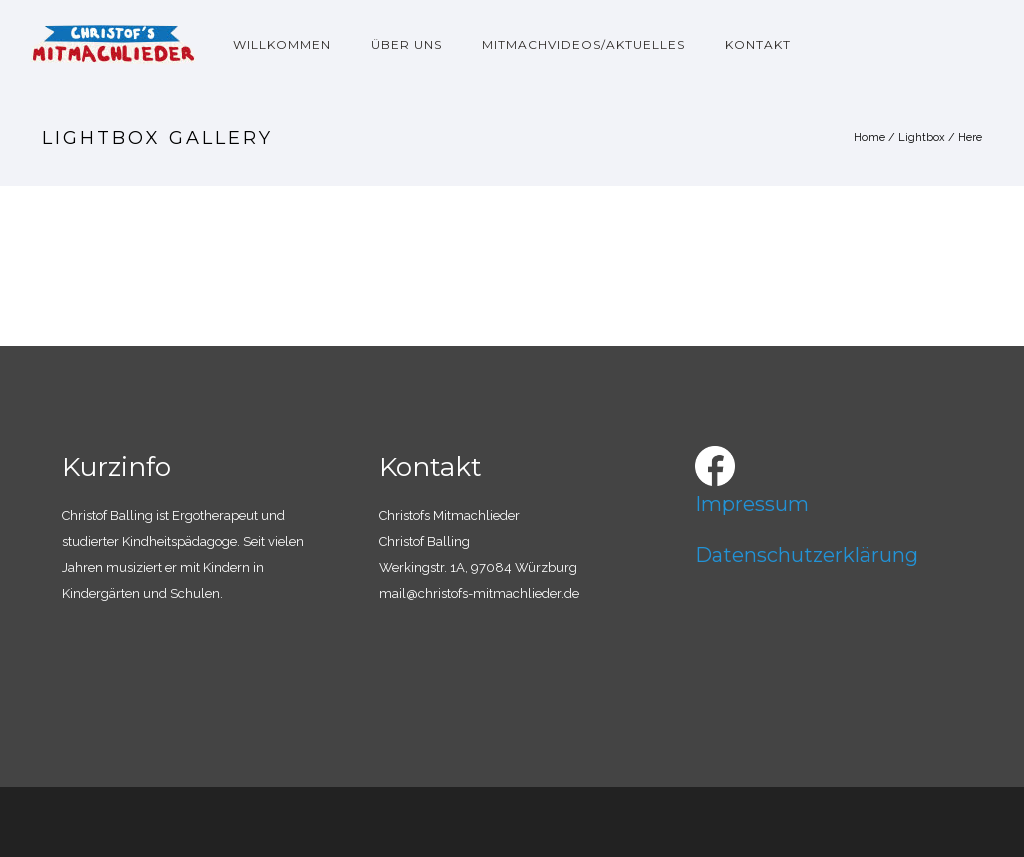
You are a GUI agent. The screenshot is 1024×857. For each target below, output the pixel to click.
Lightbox (921, 137)
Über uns (406, 44)
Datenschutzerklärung (806, 555)
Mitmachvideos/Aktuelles (583, 44)
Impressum (752, 504)
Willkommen (282, 44)
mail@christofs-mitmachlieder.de (479, 593)
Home (869, 137)
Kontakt (758, 44)
